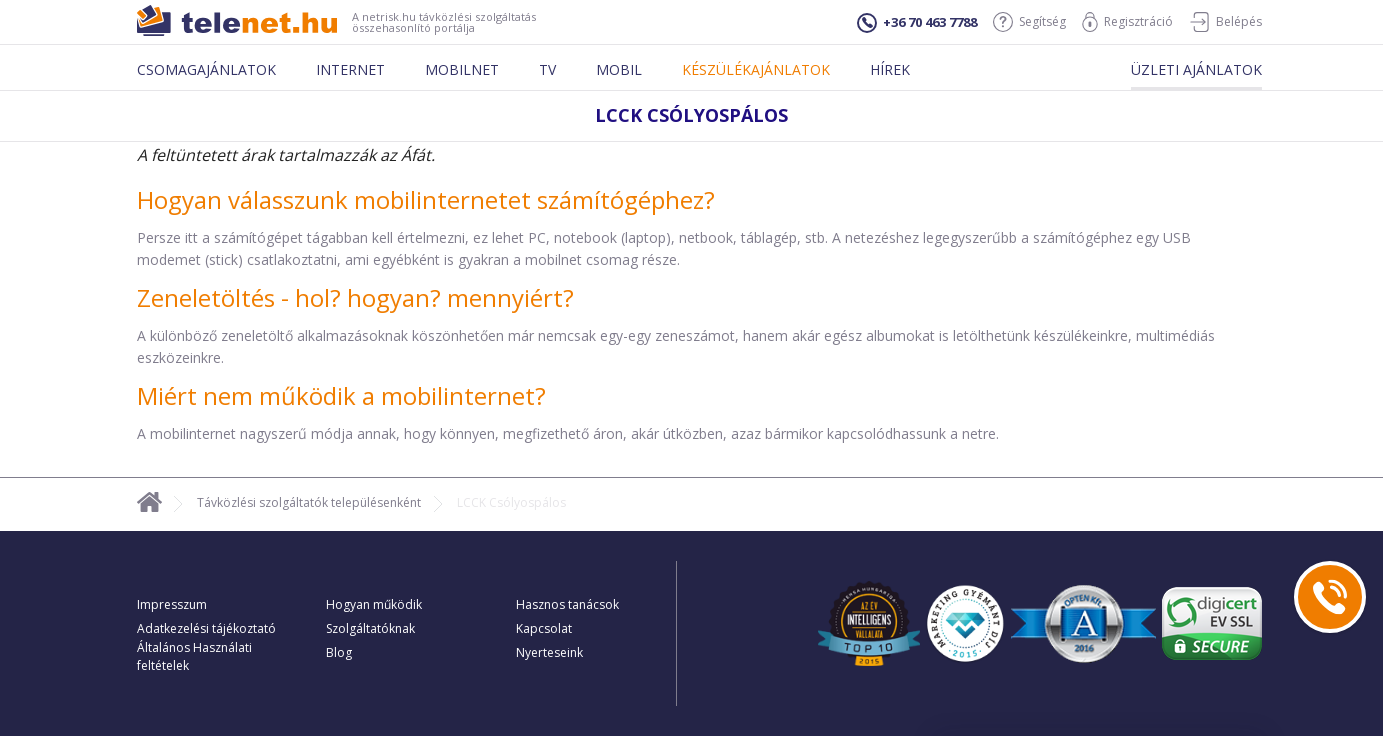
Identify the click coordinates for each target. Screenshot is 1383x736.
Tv (547, 69)
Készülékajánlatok (756, 69)
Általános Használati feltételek (194, 656)
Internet (350, 69)
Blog (339, 652)
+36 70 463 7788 (917, 23)
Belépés (1225, 22)
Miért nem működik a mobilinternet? (341, 395)
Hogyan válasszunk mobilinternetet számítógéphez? (426, 199)
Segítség (1029, 22)
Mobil (619, 69)
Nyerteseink (549, 652)
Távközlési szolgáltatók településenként (309, 502)
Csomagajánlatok (206, 69)
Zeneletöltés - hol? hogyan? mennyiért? (355, 297)
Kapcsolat (544, 628)
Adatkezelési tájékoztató (206, 628)
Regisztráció (1127, 22)
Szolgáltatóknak (370, 628)
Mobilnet (462, 69)
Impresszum (172, 604)
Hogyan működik (374, 604)
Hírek (890, 69)
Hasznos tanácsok (567, 604)
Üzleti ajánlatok (1196, 69)
